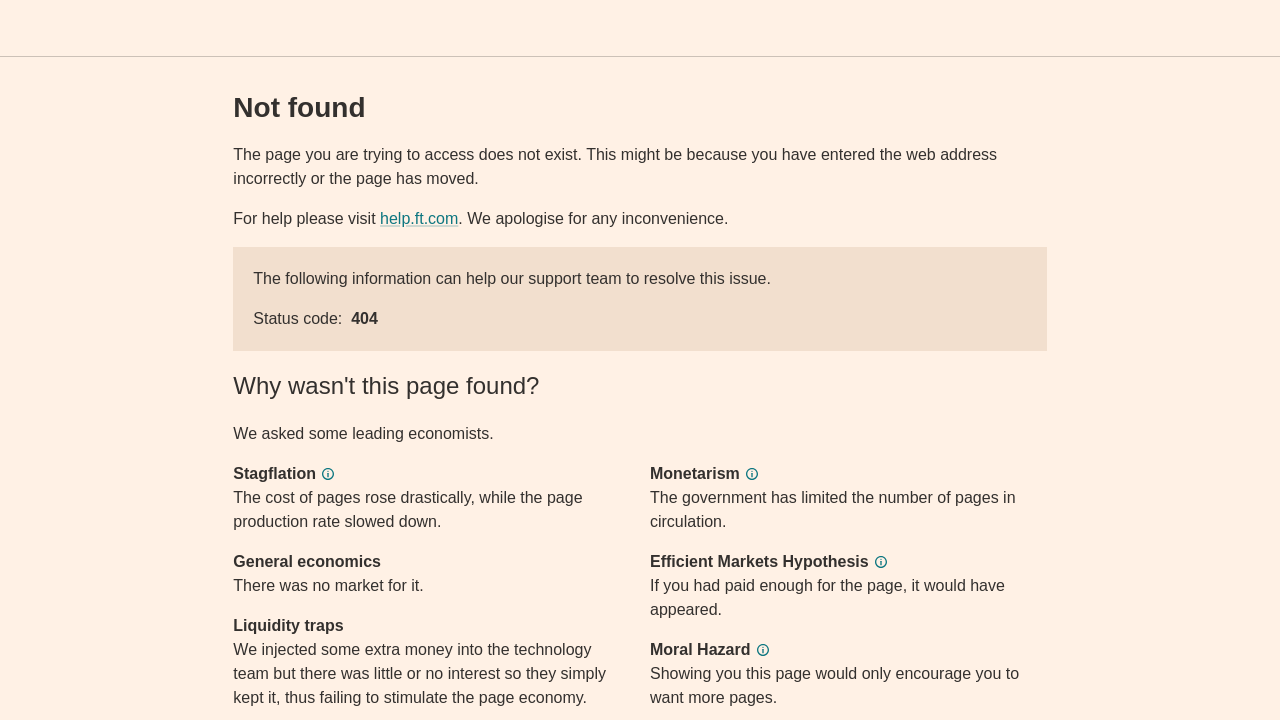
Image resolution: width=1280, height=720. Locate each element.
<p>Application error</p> (640, 360)
